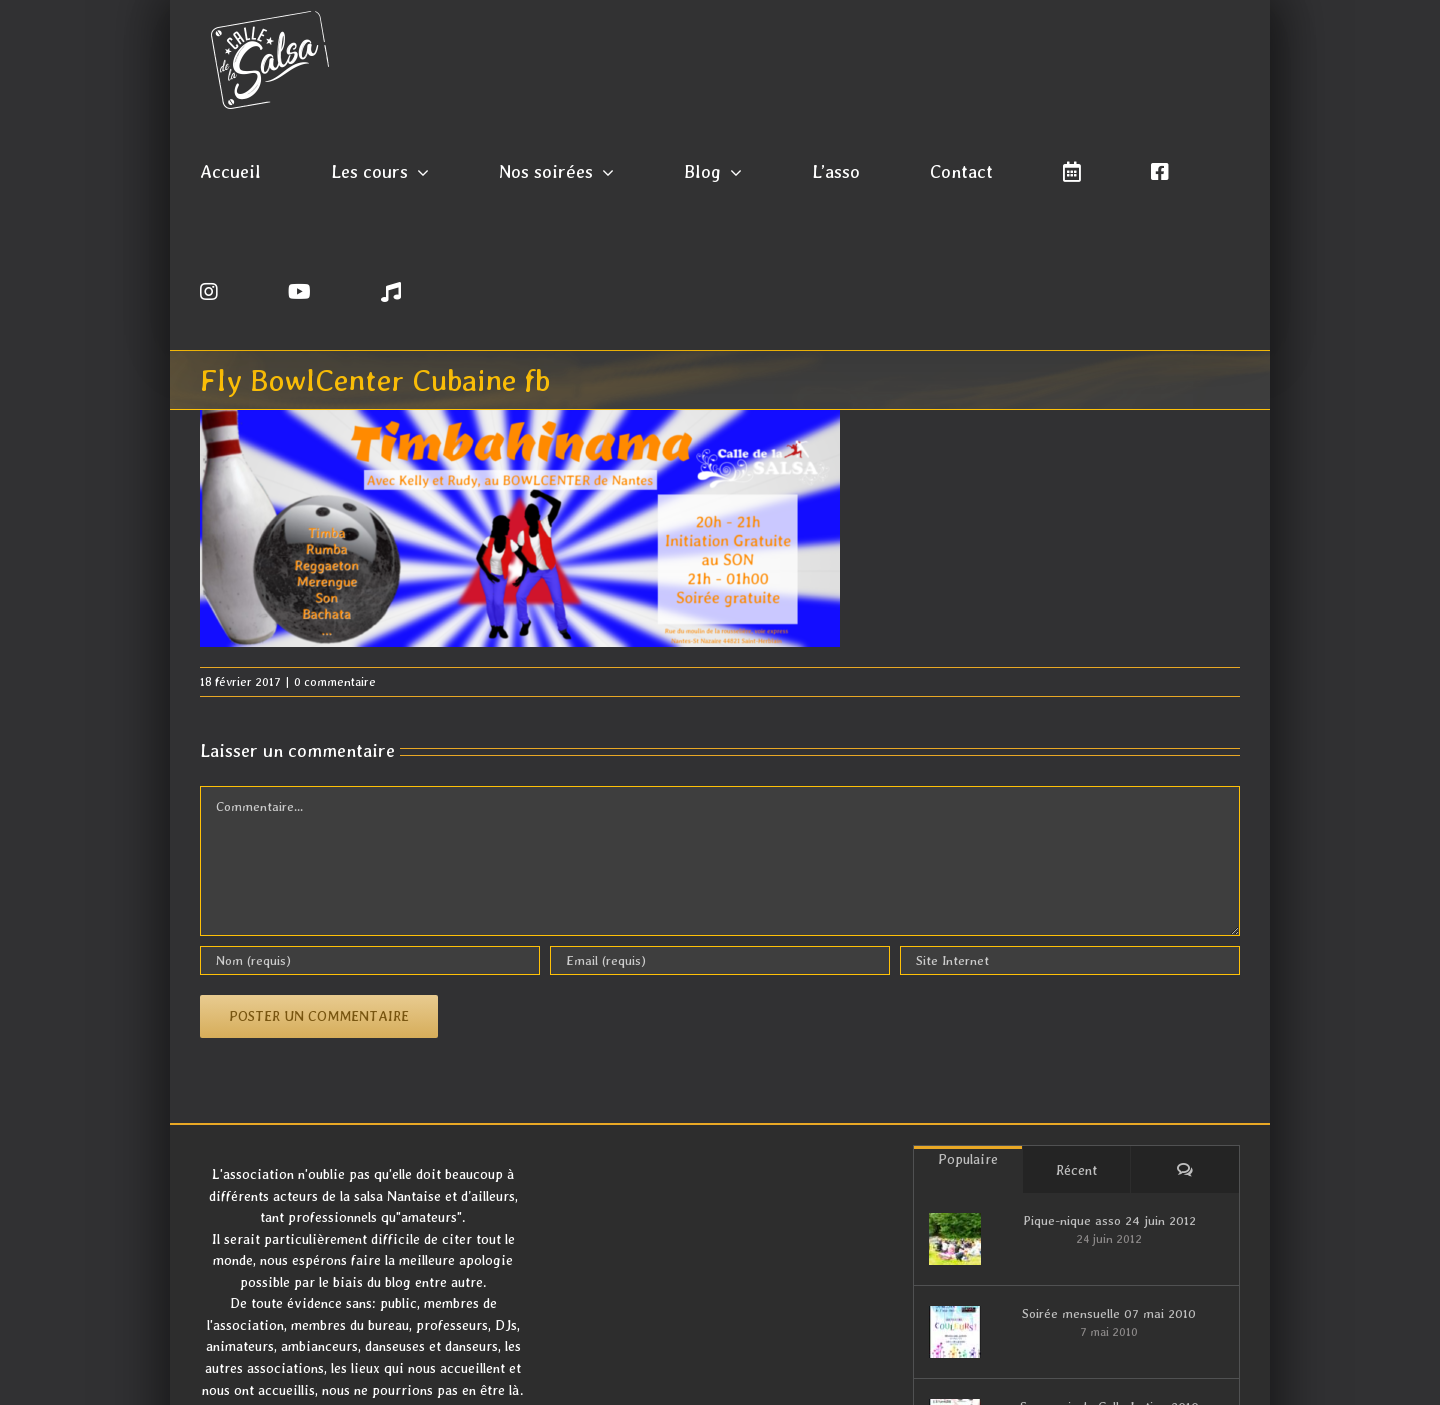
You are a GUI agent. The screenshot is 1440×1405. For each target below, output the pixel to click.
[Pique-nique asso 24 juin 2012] (955, 1239)
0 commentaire (335, 682)
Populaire (968, 1159)
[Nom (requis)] (370, 960)
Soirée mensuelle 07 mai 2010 (1109, 1313)
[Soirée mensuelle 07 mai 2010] (955, 1332)
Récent (1076, 1170)
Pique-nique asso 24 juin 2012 (1109, 1220)
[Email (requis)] (720, 960)
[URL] (1070, 960)
